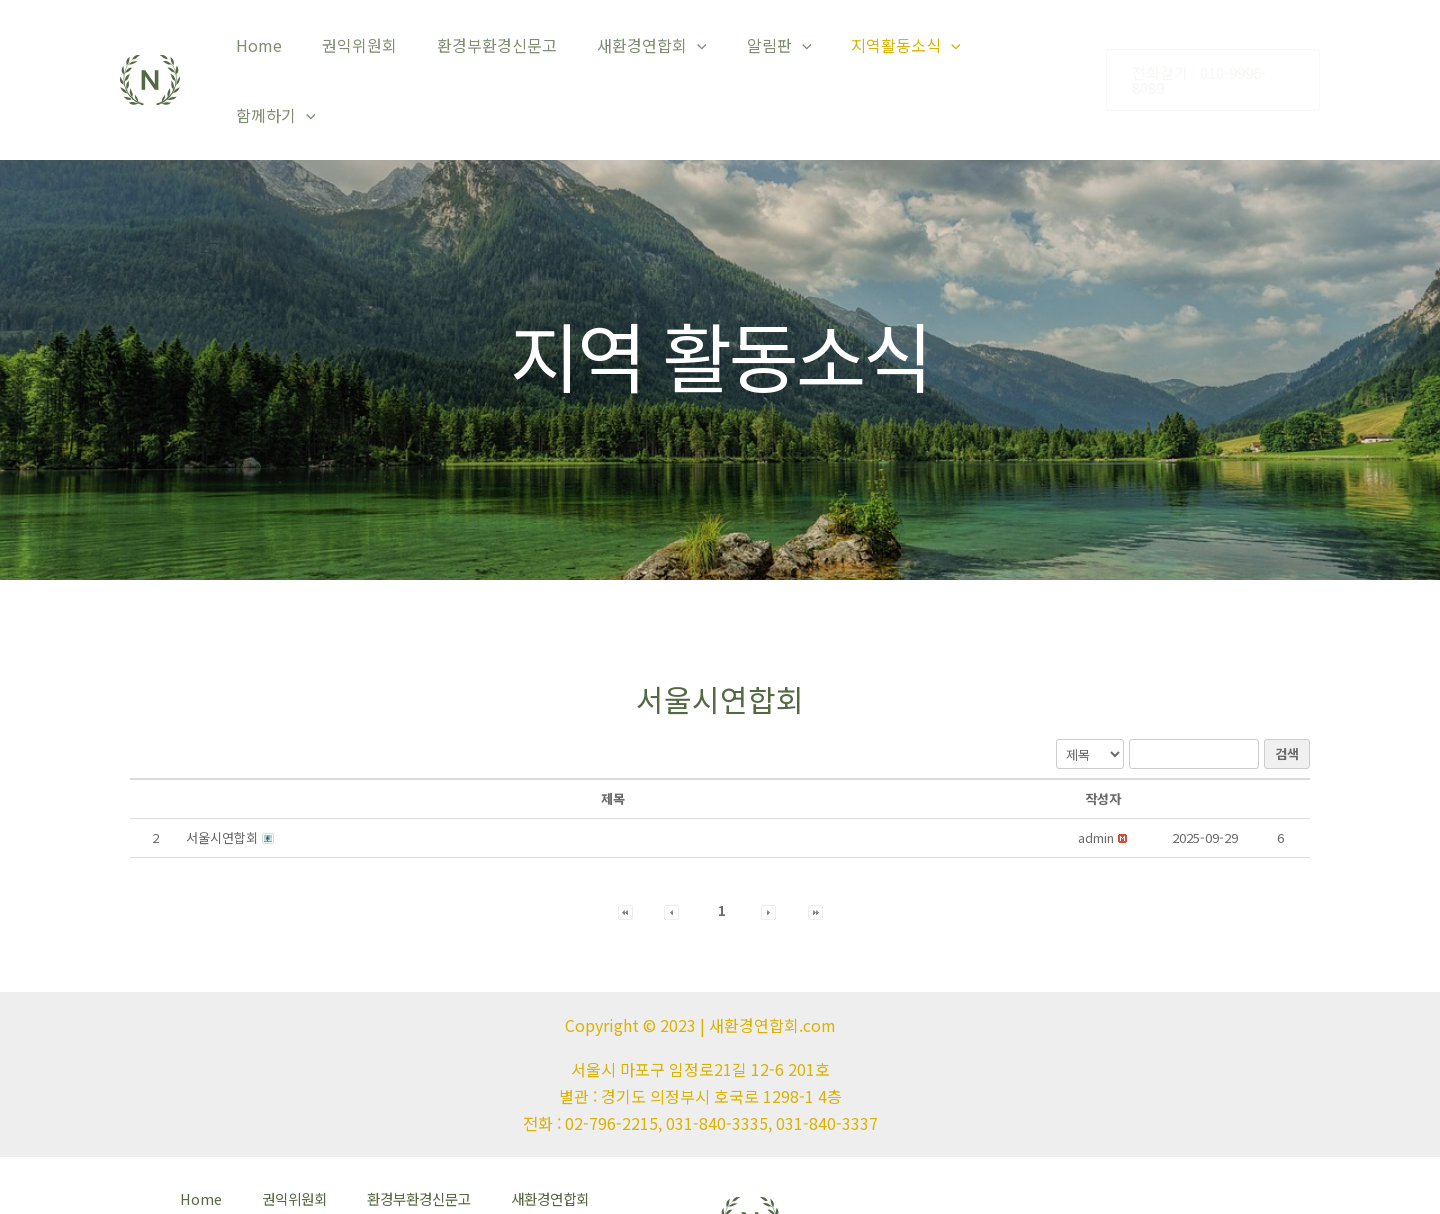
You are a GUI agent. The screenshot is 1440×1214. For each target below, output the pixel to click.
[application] (707, 51)
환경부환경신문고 (515, 51)
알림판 (780, 51)
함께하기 (1026, 51)
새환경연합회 (662, 51)
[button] (1096, 779)
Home (293, 51)
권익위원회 (385, 51)
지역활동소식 (900, 51)
